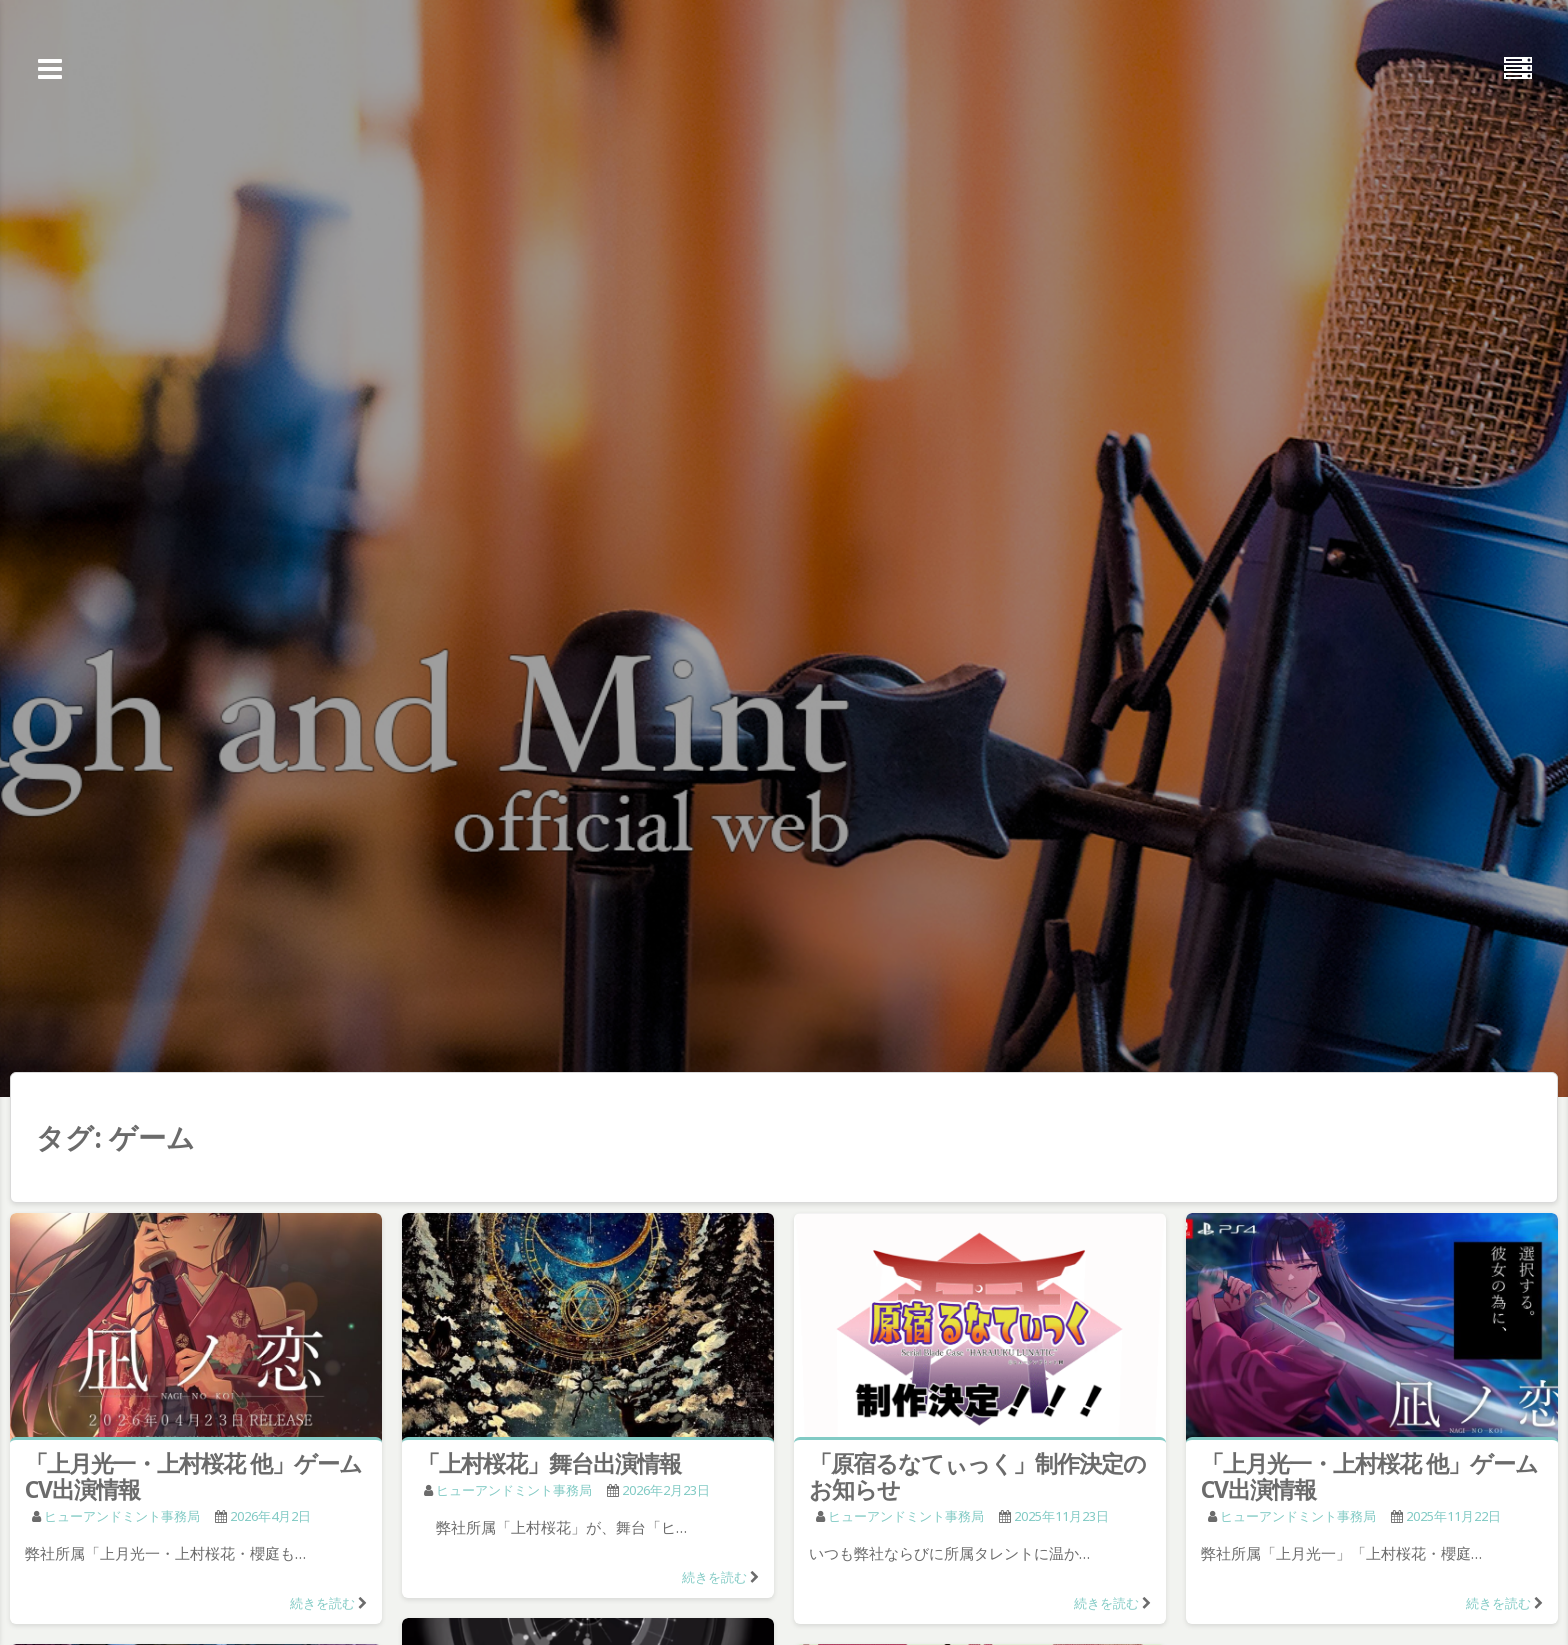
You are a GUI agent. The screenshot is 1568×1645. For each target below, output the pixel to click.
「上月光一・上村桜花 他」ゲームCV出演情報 (193, 1476)
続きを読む (322, 1603)
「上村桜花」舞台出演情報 (549, 1463)
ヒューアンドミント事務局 (122, 1516)
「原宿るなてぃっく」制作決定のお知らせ (977, 1476)
